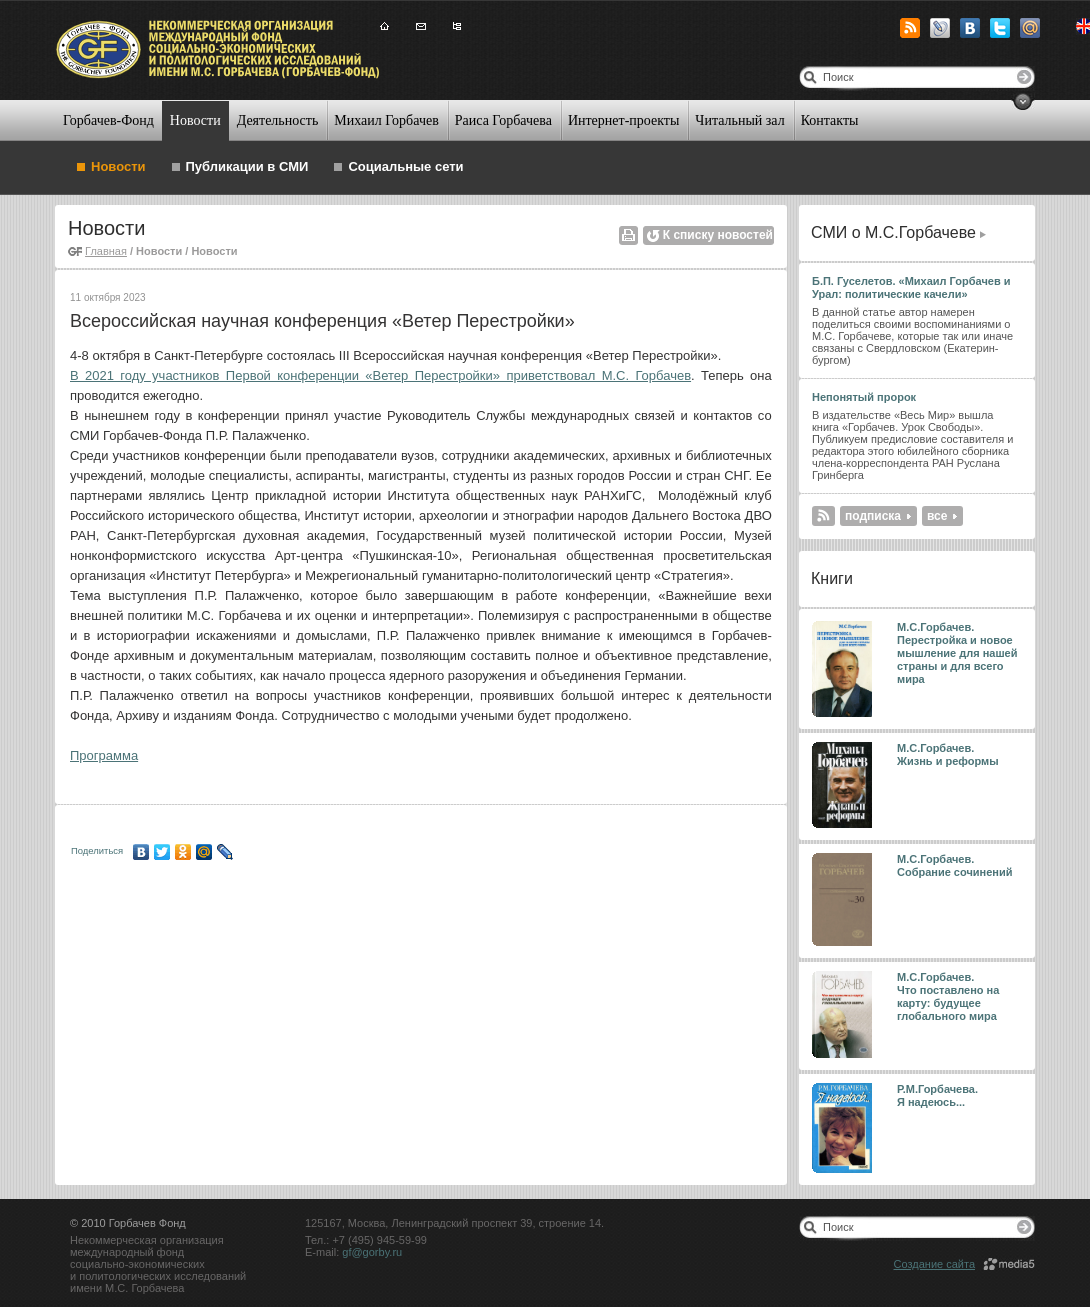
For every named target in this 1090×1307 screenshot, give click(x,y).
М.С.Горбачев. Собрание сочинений (955, 865)
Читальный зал (739, 120)
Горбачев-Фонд (108, 120)
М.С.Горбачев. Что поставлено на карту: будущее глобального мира (948, 996)
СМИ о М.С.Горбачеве (893, 232)
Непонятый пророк (864, 397)
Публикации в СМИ (247, 166)
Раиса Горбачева (503, 120)
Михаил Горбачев (386, 120)
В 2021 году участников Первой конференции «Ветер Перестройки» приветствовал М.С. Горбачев (380, 375)
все (937, 516)
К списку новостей (718, 235)
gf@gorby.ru (372, 1252)
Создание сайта (934, 1264)
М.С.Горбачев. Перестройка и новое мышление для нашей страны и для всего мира (957, 653)
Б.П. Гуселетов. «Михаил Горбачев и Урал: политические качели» (911, 287)
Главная (106, 251)
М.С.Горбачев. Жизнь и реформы (948, 754)
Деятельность (278, 120)
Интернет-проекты (623, 120)
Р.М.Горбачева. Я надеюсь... (939, 1095)
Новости (195, 120)
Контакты (830, 120)
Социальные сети (405, 166)
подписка (873, 516)
